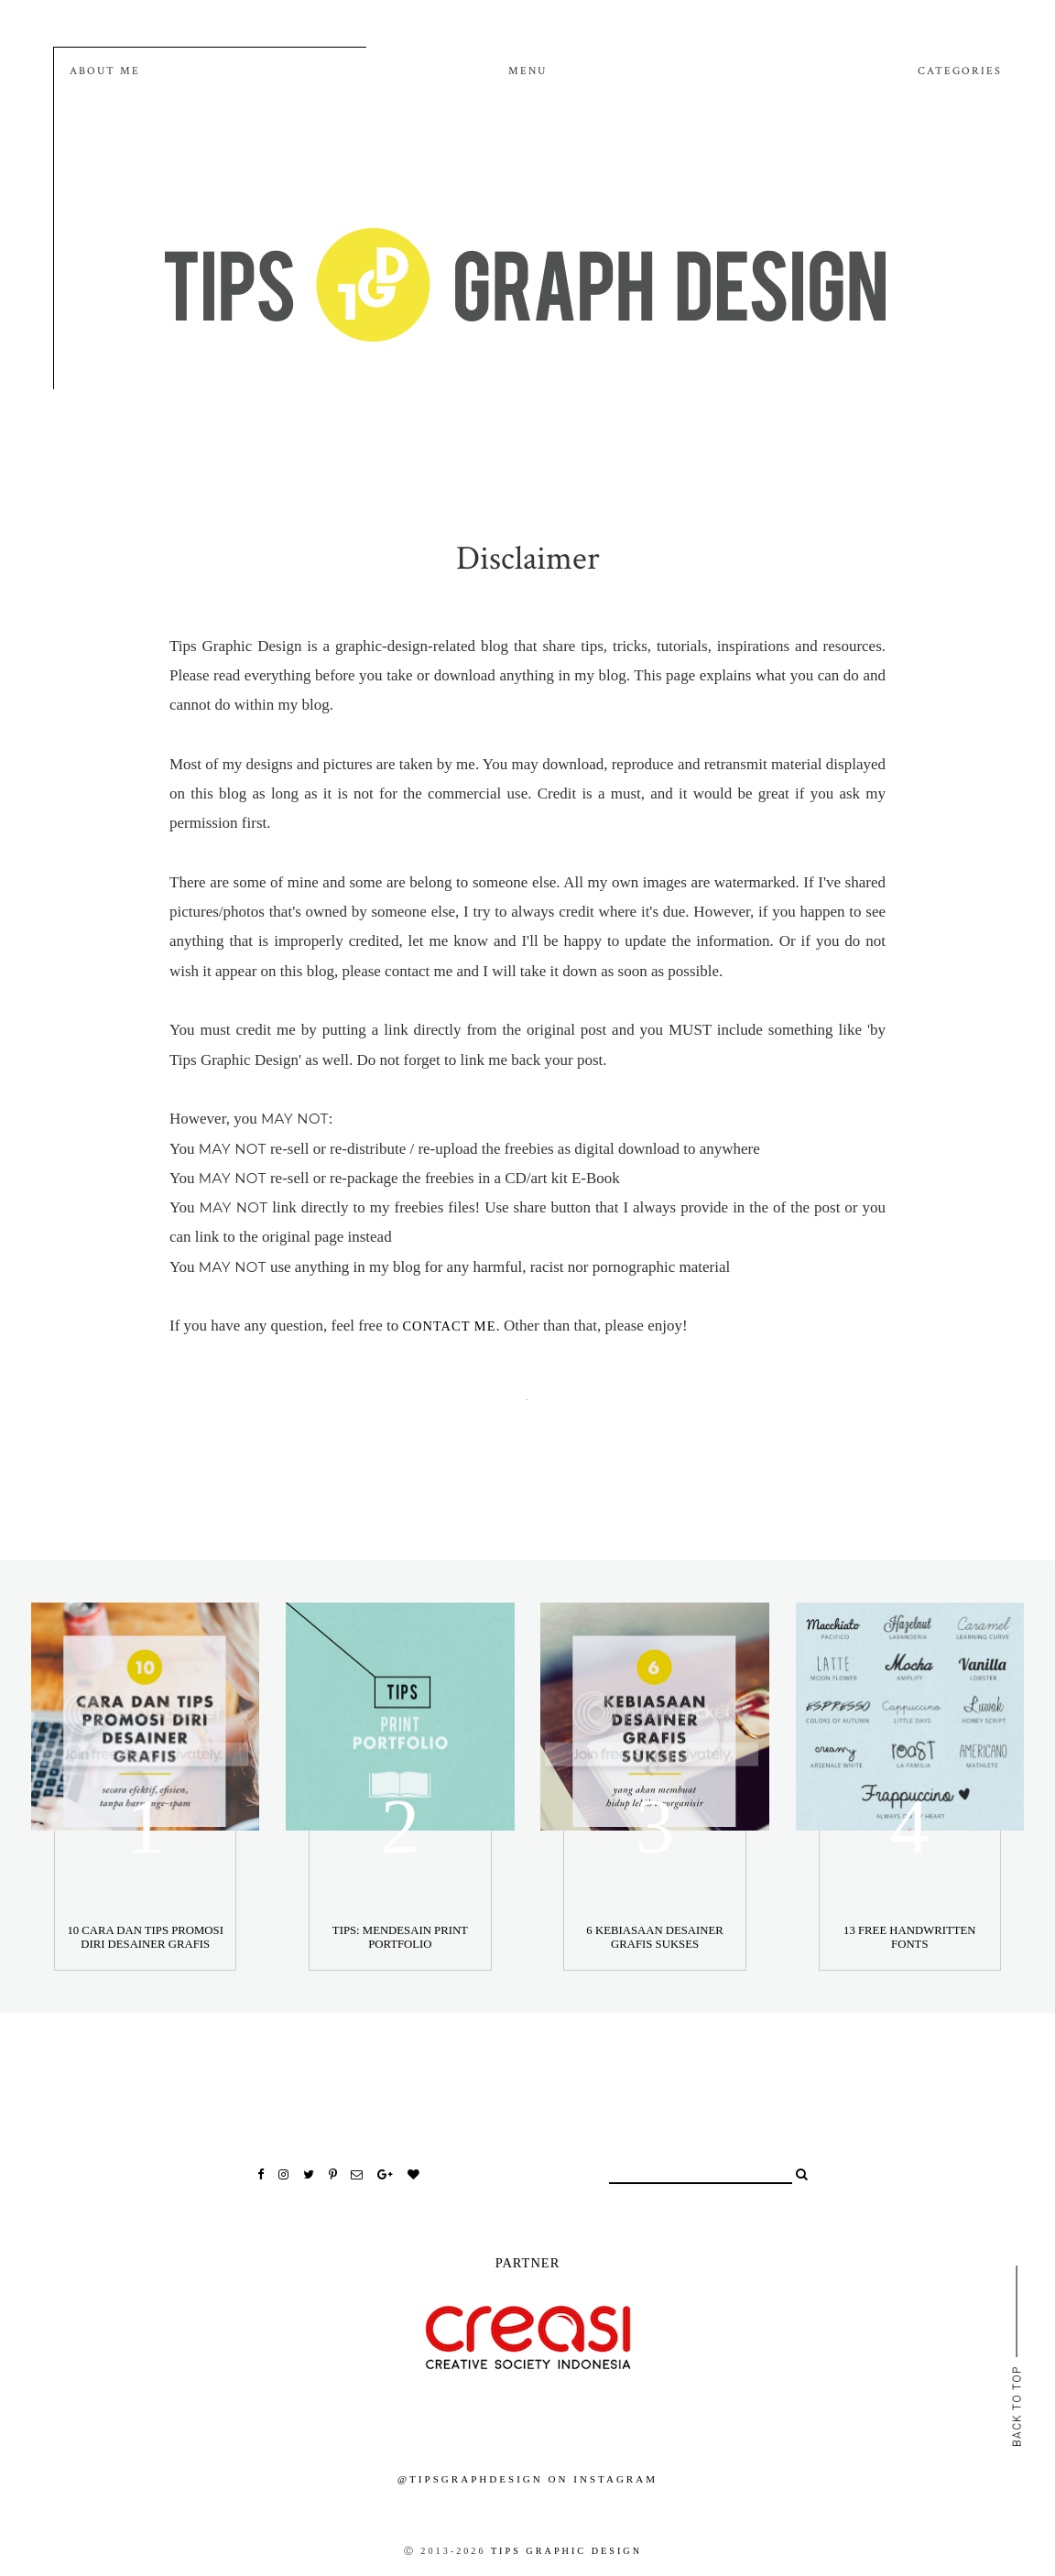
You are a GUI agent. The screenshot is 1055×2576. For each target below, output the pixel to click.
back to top (1016, 2405)
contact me (448, 1326)
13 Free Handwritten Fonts (909, 1937)
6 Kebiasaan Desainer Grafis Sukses (654, 1937)
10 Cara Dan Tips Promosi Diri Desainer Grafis (145, 1937)
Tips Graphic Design (566, 2551)
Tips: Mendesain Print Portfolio (400, 1937)
